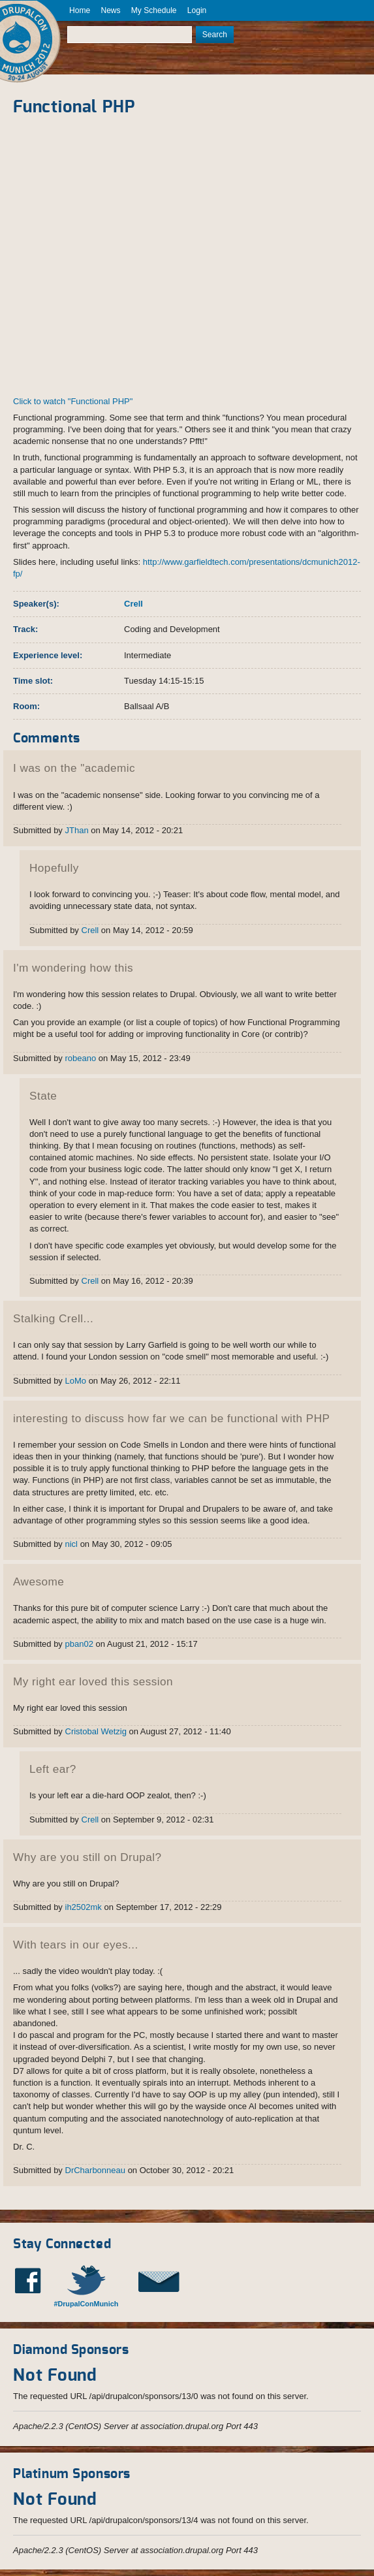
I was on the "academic (74, 767)
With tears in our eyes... (75, 1944)
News (110, 10)
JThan (77, 830)
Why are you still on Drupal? (87, 1857)
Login (197, 10)
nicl (71, 1544)
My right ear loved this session (93, 1681)
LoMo (76, 1381)
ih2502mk (83, 1907)
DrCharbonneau (95, 2170)
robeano (81, 1058)
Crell (133, 604)
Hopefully (54, 867)
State (43, 1095)
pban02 (79, 1644)
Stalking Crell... (53, 1318)
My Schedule (154, 10)
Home (79, 10)
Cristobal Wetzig (96, 1731)
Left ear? (52, 1768)
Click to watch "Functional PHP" (72, 401)
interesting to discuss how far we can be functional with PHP (171, 1418)
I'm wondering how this (73, 967)
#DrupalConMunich (86, 2304)
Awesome (38, 1581)
